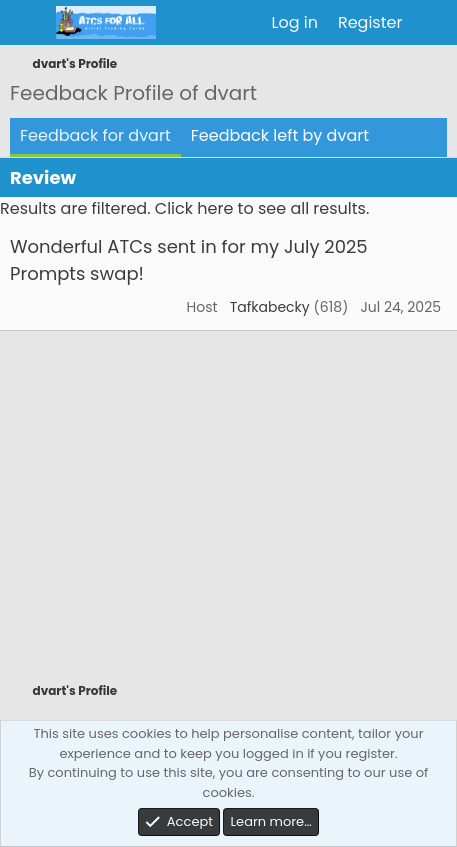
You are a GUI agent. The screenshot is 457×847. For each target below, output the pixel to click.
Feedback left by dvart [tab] (280, 135)
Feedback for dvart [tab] (95, 135)
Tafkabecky (270, 307)
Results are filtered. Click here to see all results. (184, 208)
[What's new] (432, 23)
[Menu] (27, 23)
